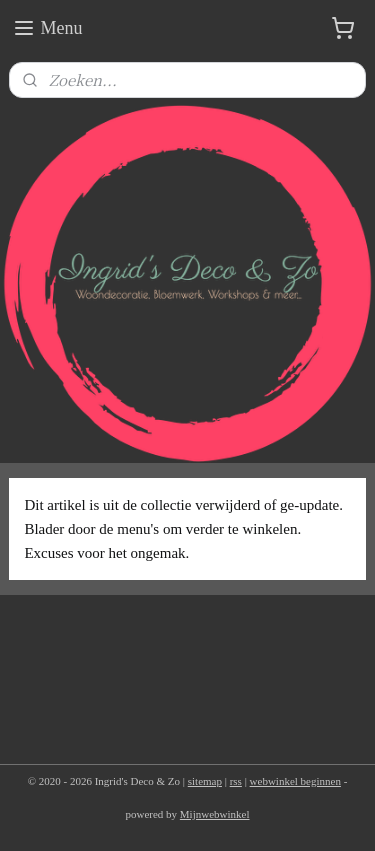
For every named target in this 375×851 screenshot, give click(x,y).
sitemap (205, 781)
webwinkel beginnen (295, 781)
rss (236, 781)
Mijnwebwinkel (215, 814)
